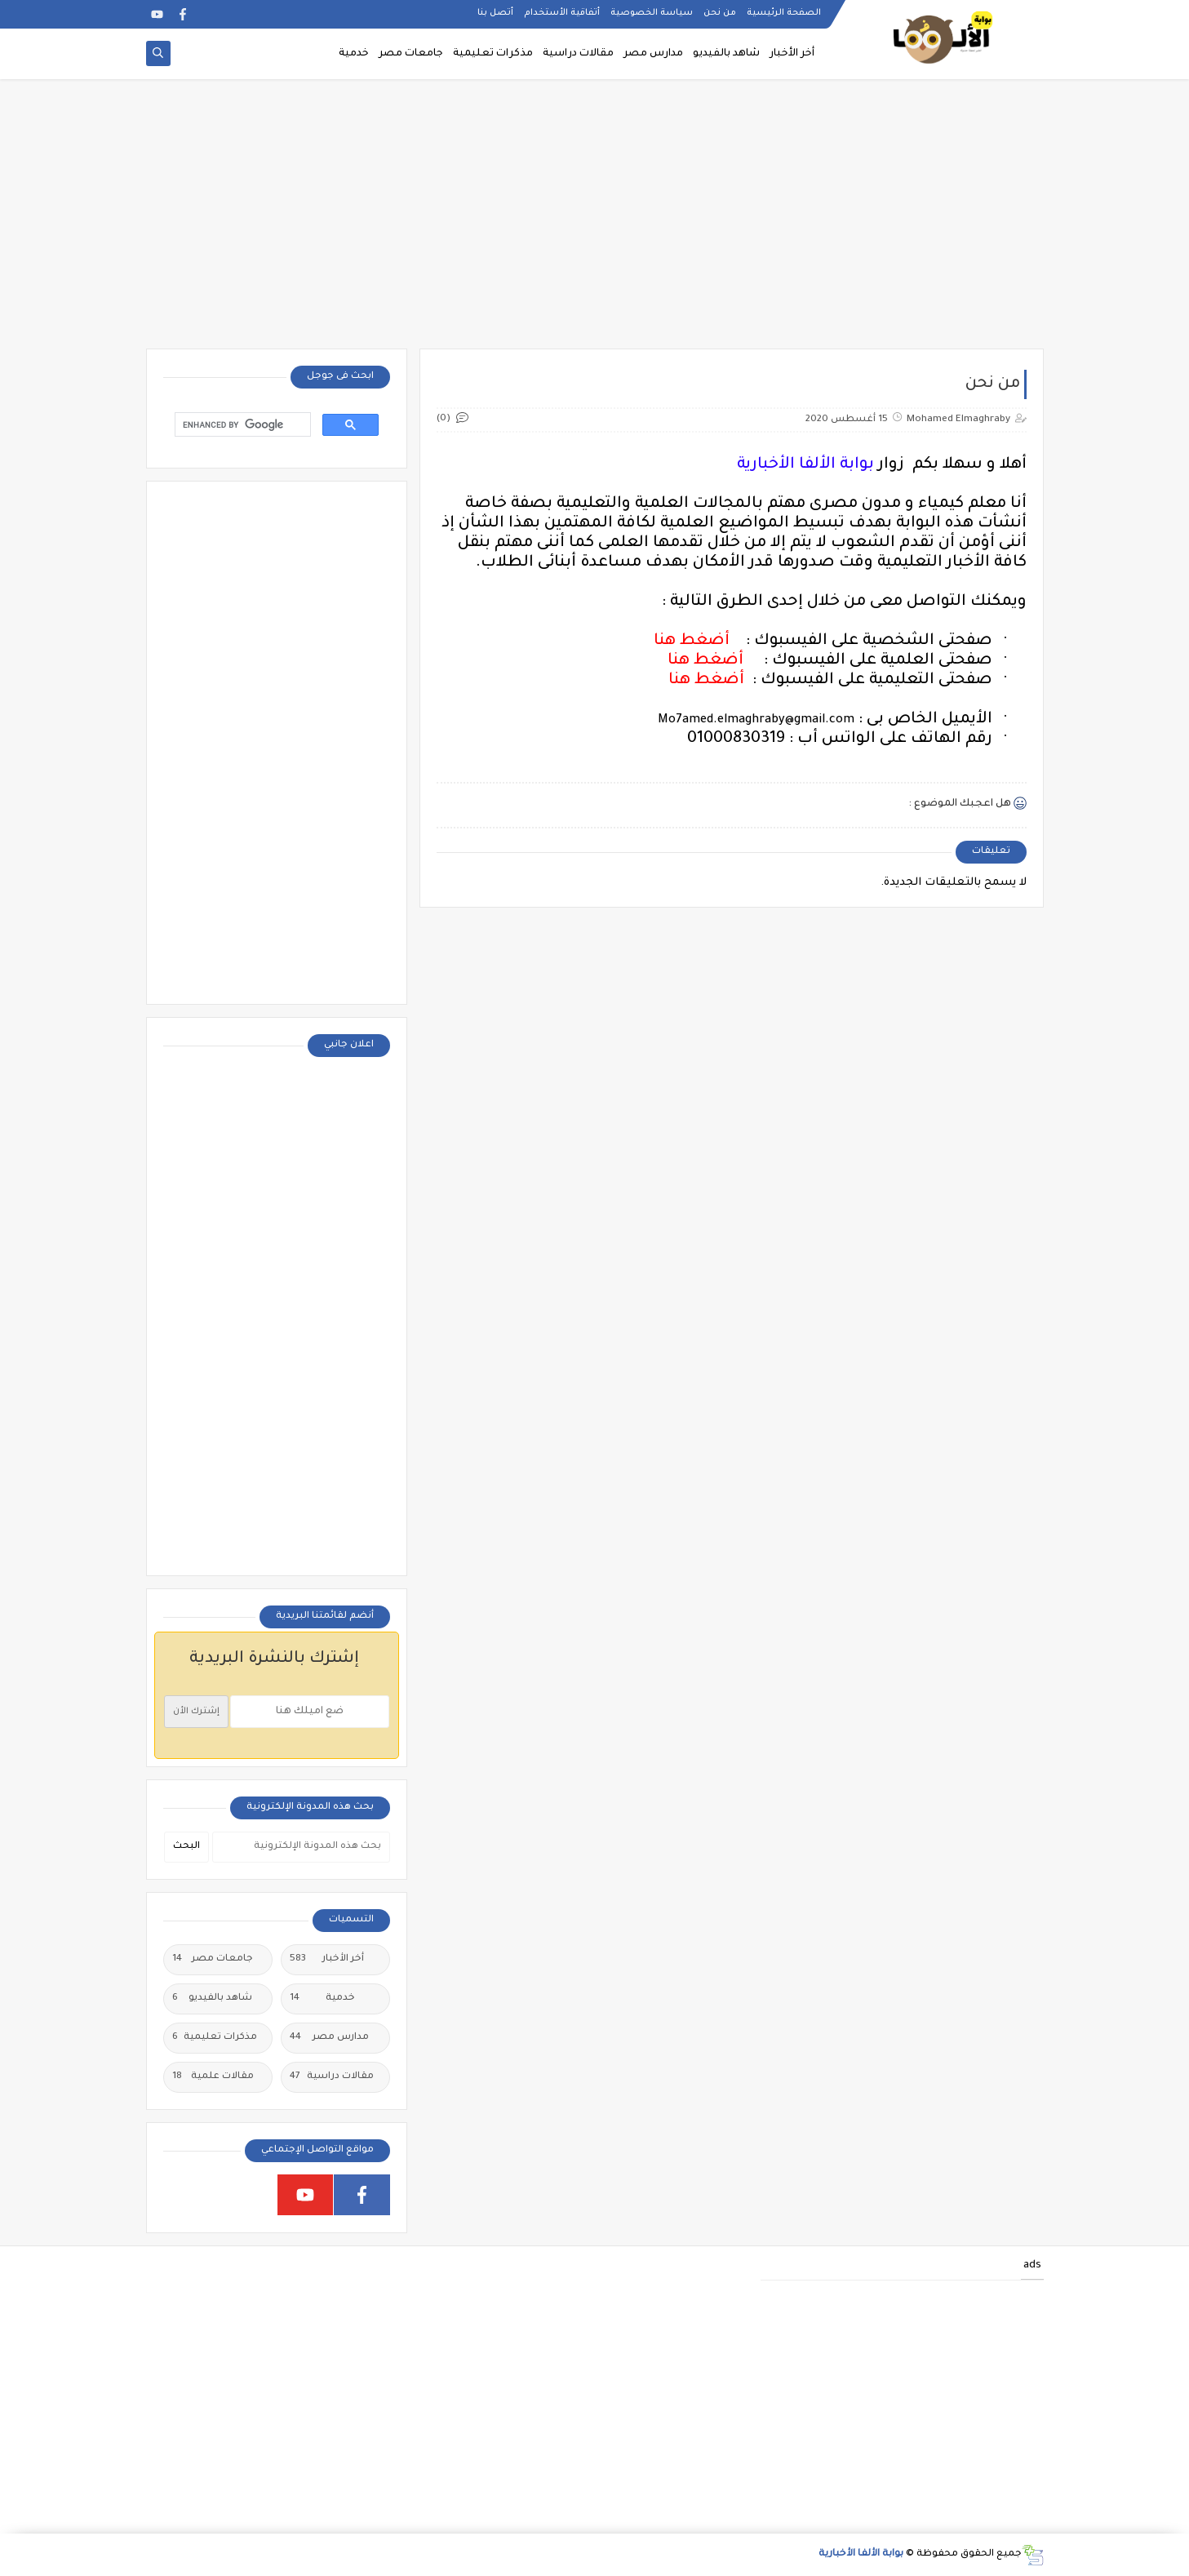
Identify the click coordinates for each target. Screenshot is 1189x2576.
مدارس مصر (653, 54)
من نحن (719, 13)
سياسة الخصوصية (651, 13)
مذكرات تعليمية (493, 54)
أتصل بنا (495, 13)
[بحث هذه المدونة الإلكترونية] (301, 1847)
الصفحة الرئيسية (784, 13)
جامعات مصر (411, 54)
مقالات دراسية (578, 54)
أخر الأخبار (792, 54)
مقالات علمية (213, 2077)
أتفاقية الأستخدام (562, 13)
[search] (241, 425)
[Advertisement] (595, 222)
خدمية (354, 54)
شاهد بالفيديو (726, 54)
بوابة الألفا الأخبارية (861, 2554)
